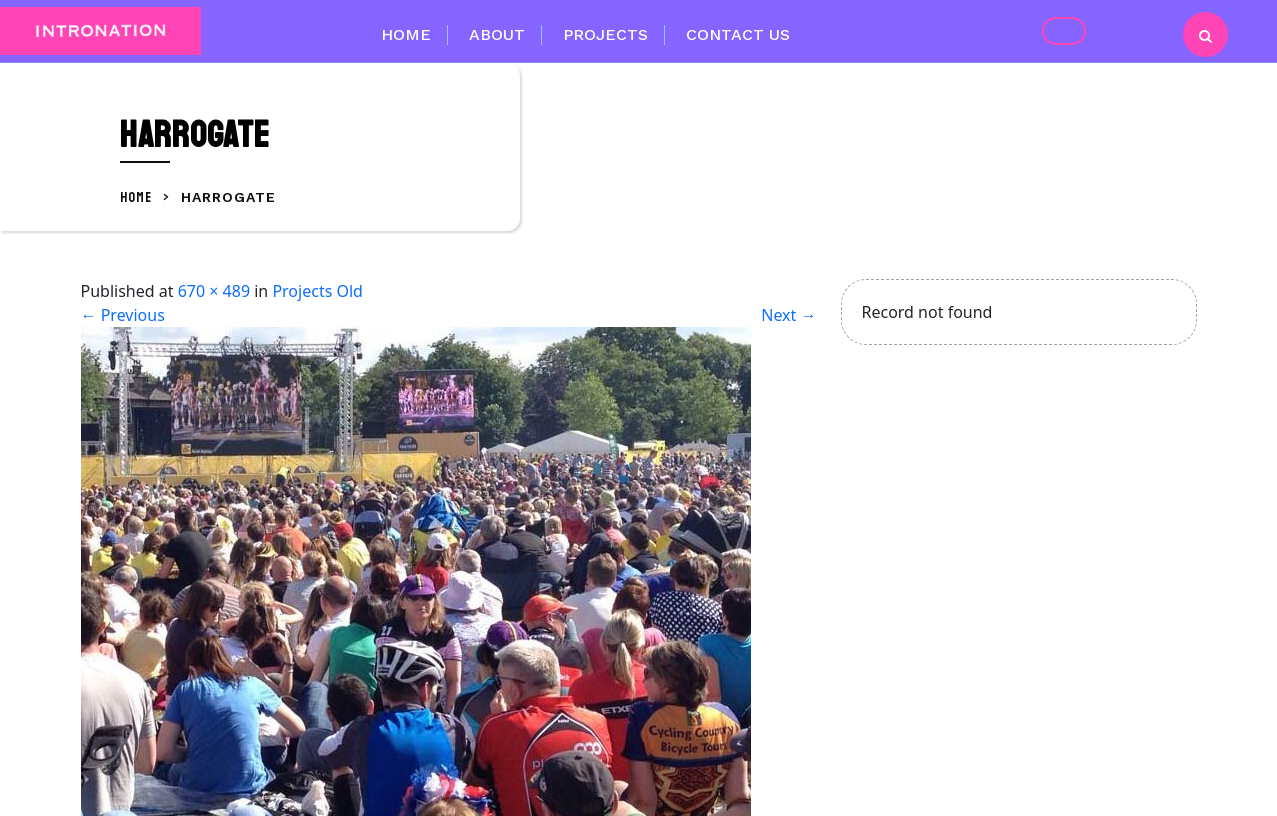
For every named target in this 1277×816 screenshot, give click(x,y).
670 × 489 (214, 291)
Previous (123, 315)
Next (788, 315)
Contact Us (738, 34)
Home (406, 34)
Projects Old (317, 291)
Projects (605, 34)
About (497, 34)
